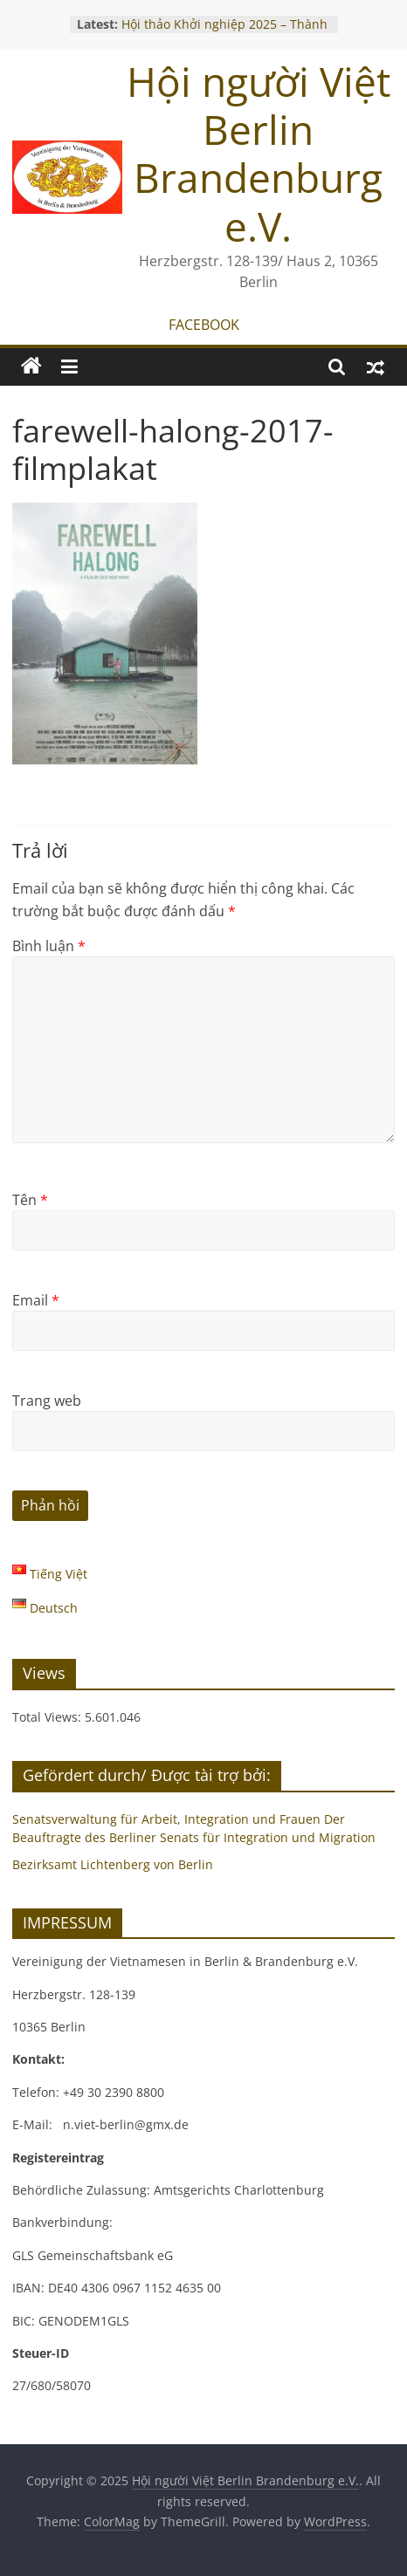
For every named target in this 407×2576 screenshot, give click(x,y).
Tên (30, 1199)
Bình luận (49, 946)
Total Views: (48, 1717)
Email (35, 1300)
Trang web (46, 1400)
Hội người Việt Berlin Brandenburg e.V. (258, 153)
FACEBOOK (204, 324)
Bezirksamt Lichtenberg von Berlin (112, 1864)
